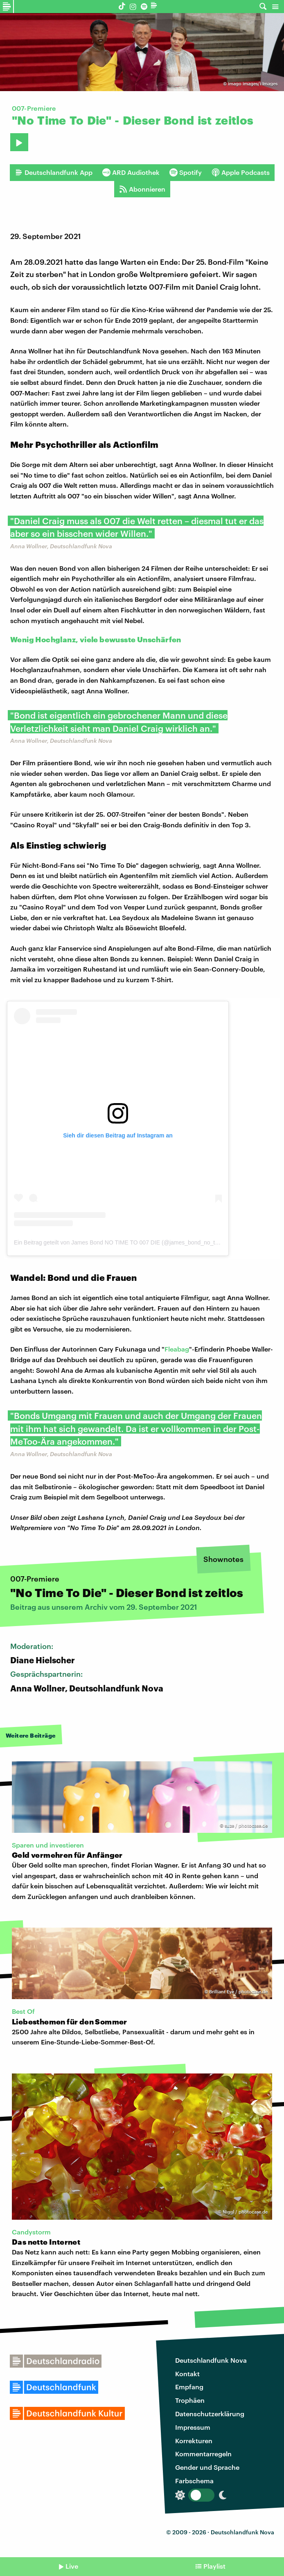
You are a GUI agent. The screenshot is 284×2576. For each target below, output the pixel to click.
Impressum (192, 2427)
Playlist (214, 2566)
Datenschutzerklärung (209, 2413)
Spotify (185, 172)
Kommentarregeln (203, 2454)
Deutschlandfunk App (53, 172)
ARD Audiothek (131, 172)
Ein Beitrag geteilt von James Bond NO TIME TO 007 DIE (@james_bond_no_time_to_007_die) (136, 1242)
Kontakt (187, 2373)
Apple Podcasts (241, 172)
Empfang (189, 2387)
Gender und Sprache (207, 2467)
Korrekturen (193, 2440)
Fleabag (177, 1349)
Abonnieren (142, 189)
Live (71, 2566)
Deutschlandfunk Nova (211, 2360)
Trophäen (190, 2400)
